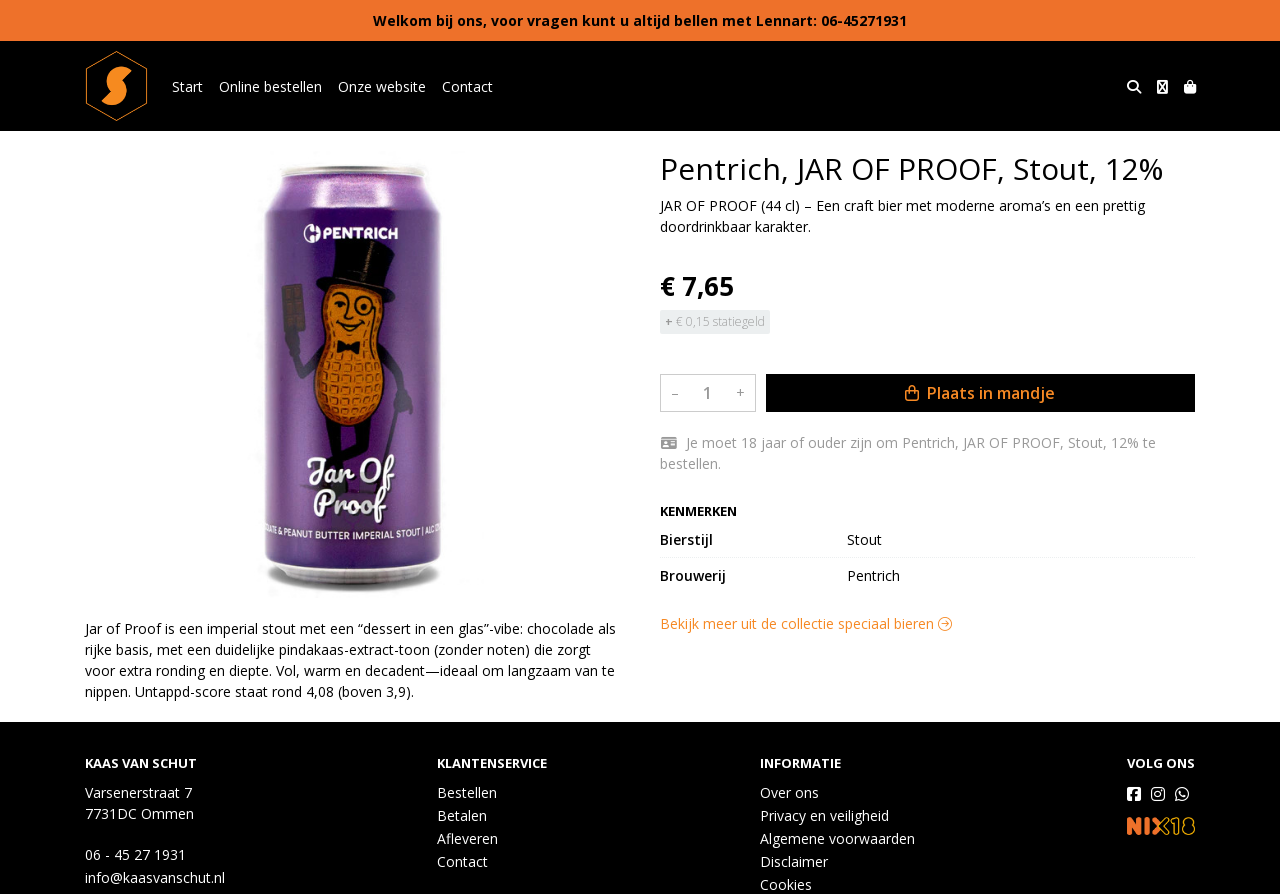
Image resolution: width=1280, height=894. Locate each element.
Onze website (382, 86)
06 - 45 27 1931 (135, 854)
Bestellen (467, 792)
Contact (467, 86)
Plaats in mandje (980, 393)
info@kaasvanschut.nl (155, 877)
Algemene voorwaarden (837, 838)
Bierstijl (686, 539)
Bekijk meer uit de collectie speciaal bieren (806, 623)
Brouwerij (693, 575)
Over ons (789, 792)
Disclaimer (794, 861)
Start (187, 86)
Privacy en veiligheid (824, 815)
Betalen (462, 815)
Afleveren (467, 838)
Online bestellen (270, 86)
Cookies (786, 884)
